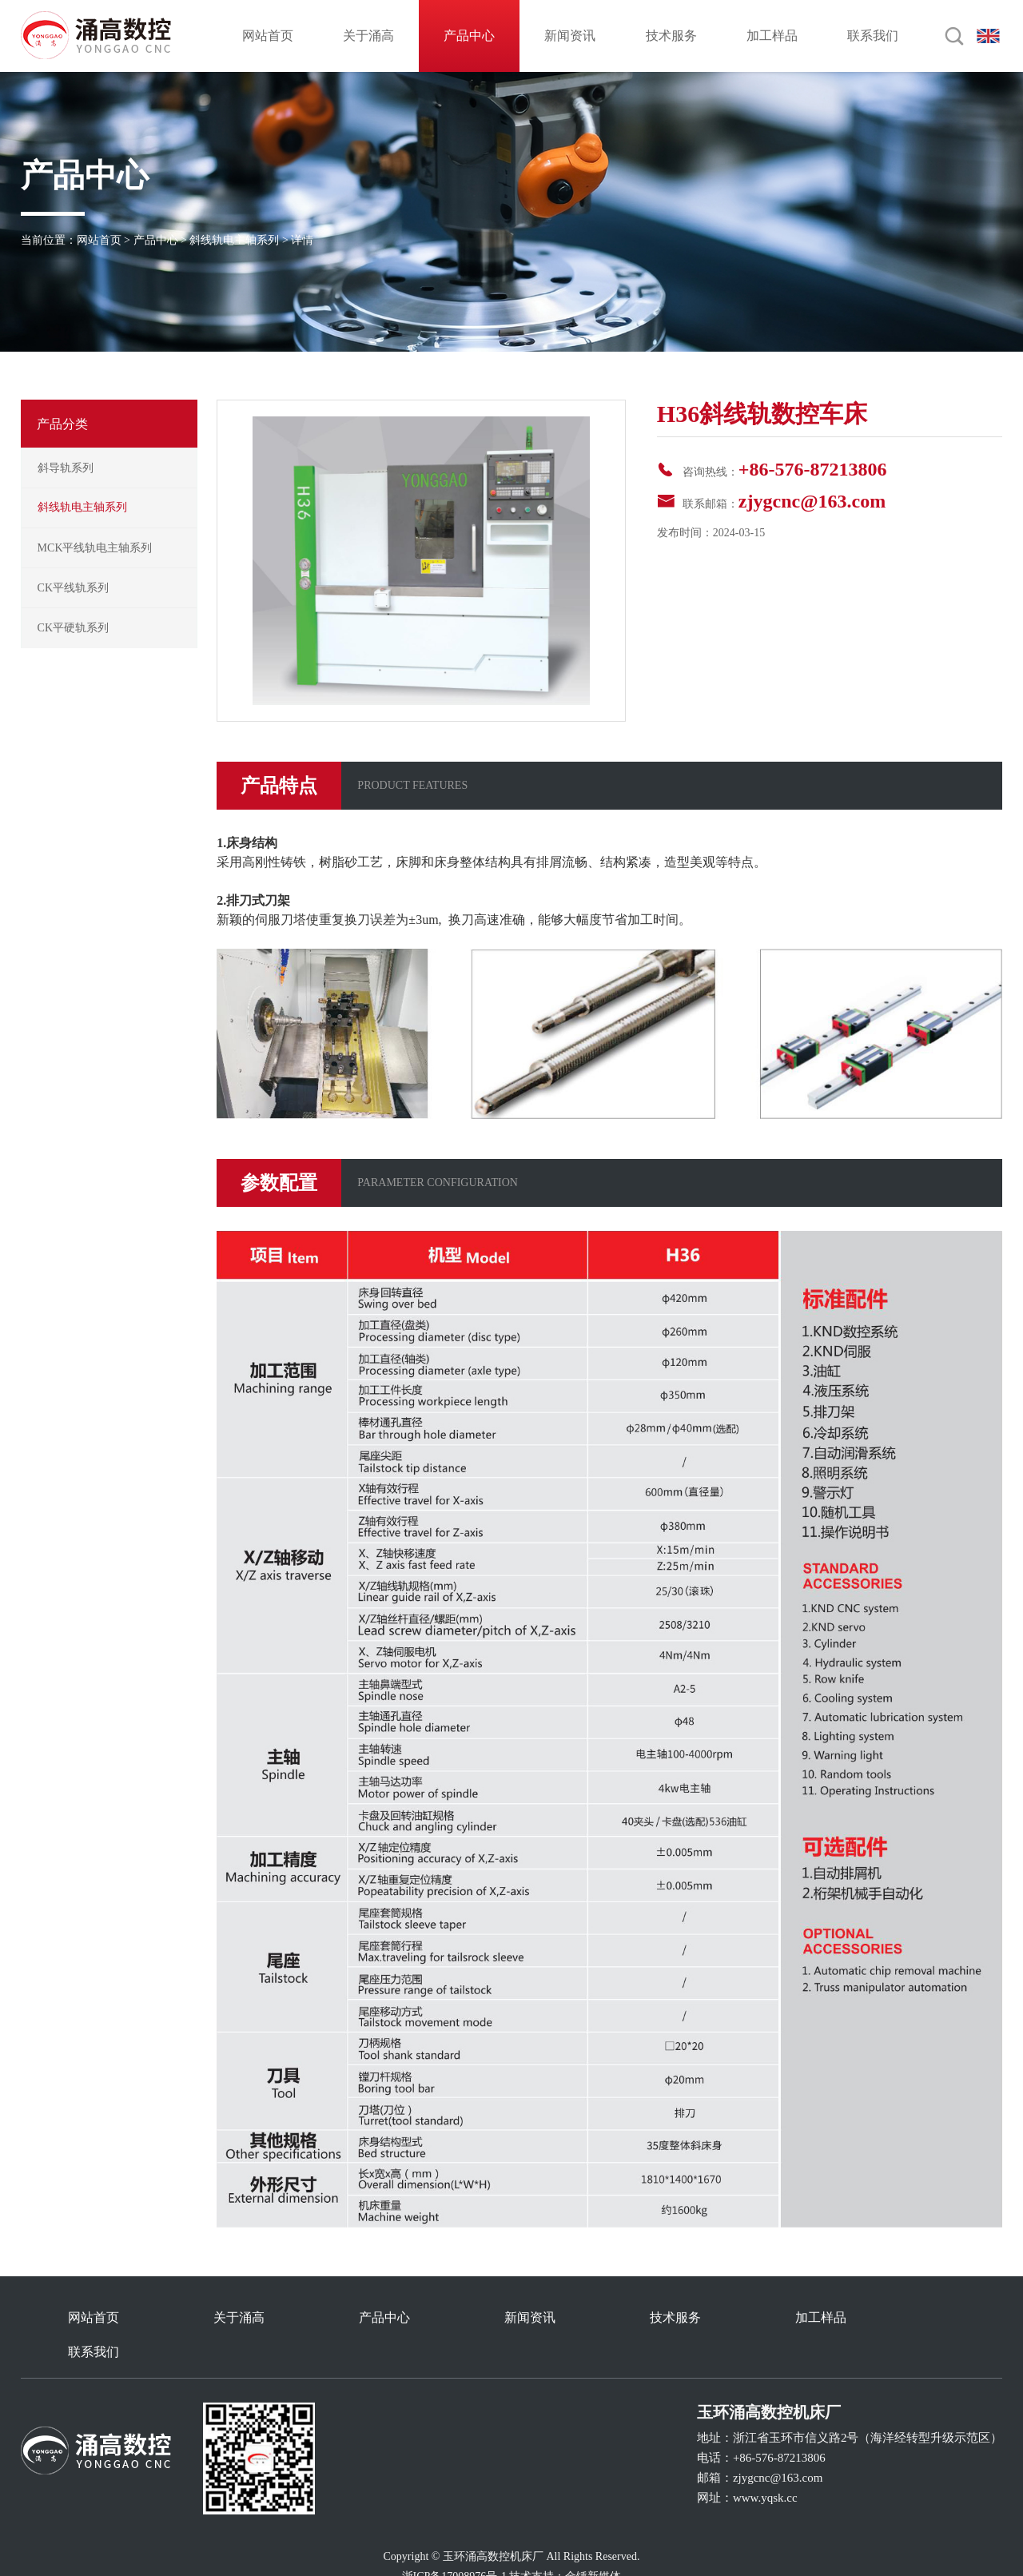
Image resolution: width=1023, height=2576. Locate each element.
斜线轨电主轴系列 (234, 240)
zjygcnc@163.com (812, 501)
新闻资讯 (569, 35)
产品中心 (469, 35)
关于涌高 (368, 35)
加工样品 (772, 35)
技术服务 (671, 35)
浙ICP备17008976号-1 (454, 2542)
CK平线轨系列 (73, 588)
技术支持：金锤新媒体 (565, 2542)
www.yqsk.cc (765, 2463)
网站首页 (267, 35)
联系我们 (872, 35)
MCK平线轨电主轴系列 (95, 548)
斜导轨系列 (66, 468)
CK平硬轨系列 (73, 628)
